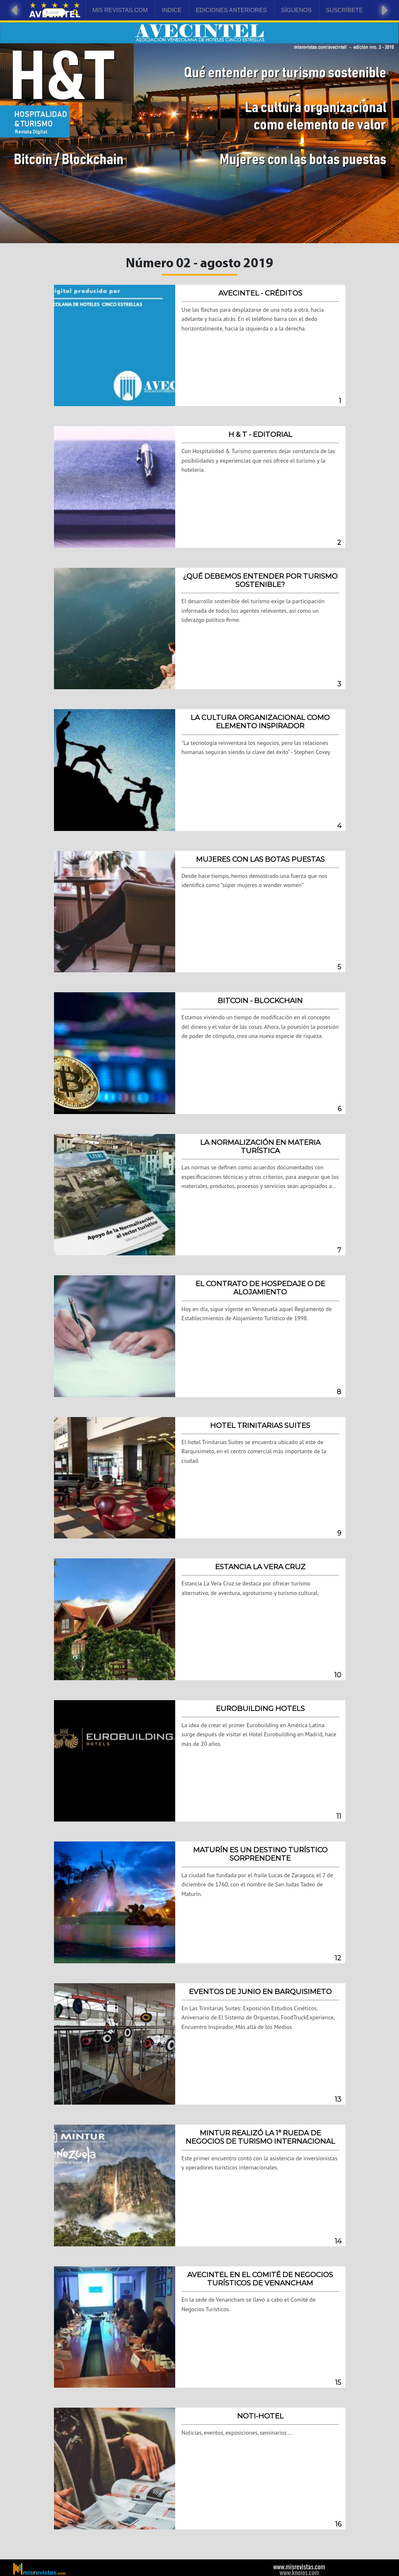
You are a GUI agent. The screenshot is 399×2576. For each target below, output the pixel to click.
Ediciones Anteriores (231, 10)
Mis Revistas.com (120, 10)
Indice (171, 10)
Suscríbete (344, 10)
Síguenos (296, 10)
